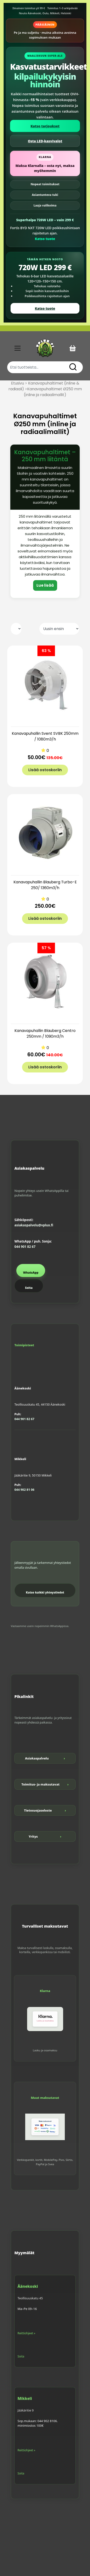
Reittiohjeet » (26, 2333)
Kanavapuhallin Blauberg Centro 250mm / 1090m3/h (45, 1033)
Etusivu (17, 383)
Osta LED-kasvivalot (45, 141)
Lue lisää (45, 585)
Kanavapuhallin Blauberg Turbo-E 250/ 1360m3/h (45, 885)
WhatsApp (30, 1273)
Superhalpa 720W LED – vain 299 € (45, 220)
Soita (28, 1288)
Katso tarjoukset (45, 126)
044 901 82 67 (25, 1246)
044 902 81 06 (24, 1489)
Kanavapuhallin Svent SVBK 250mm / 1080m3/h (45, 736)
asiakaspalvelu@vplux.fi (33, 1225)
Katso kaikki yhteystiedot (45, 1592)
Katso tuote (45, 238)
